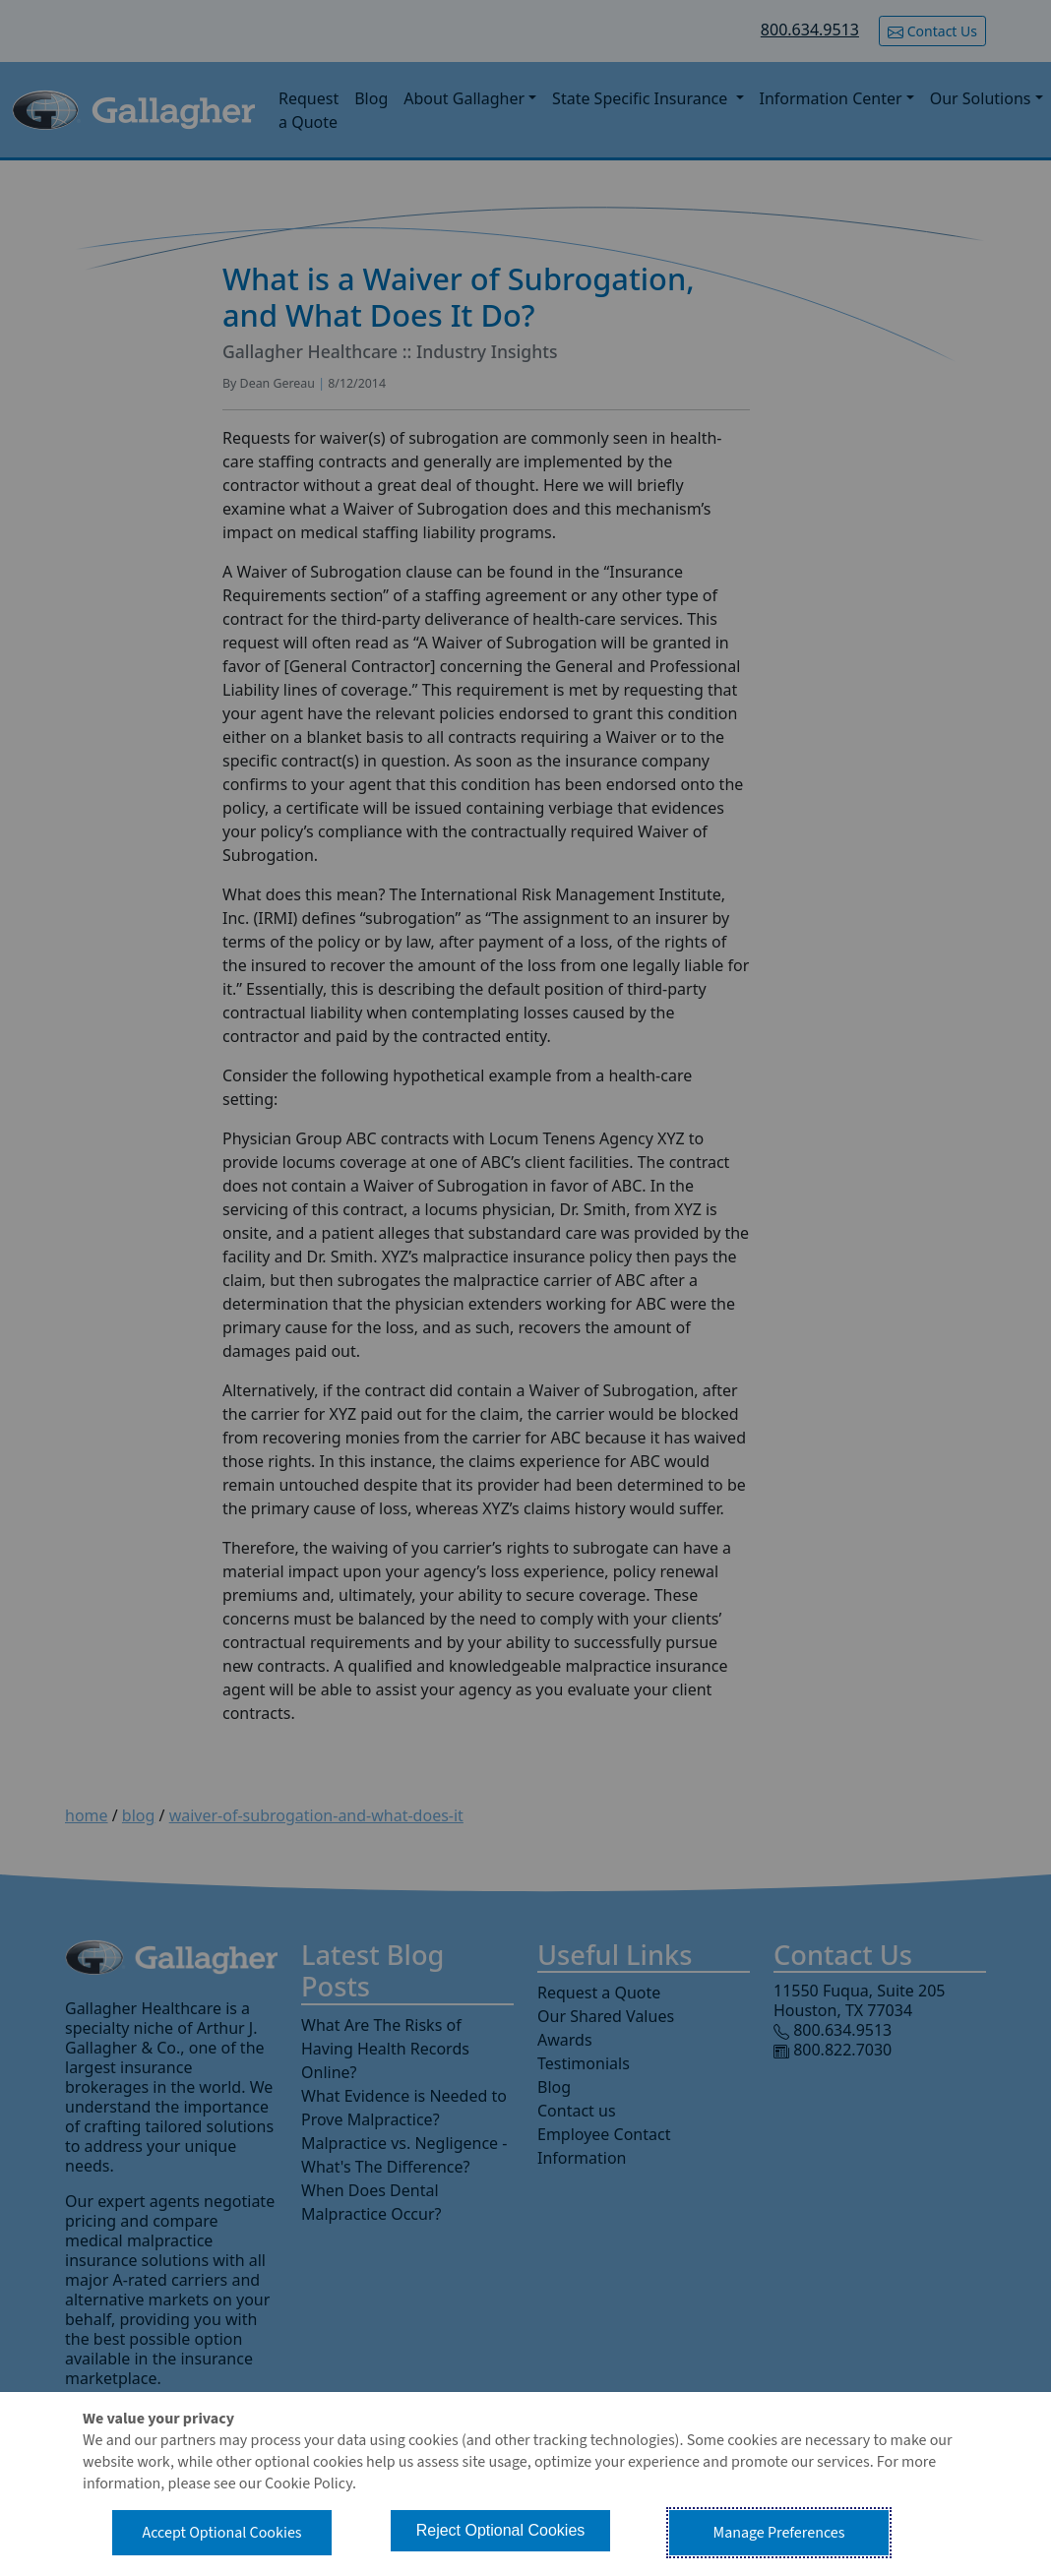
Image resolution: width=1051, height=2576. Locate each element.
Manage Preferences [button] (779, 2533)
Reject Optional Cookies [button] (501, 2530)
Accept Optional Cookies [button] (221, 2533)
